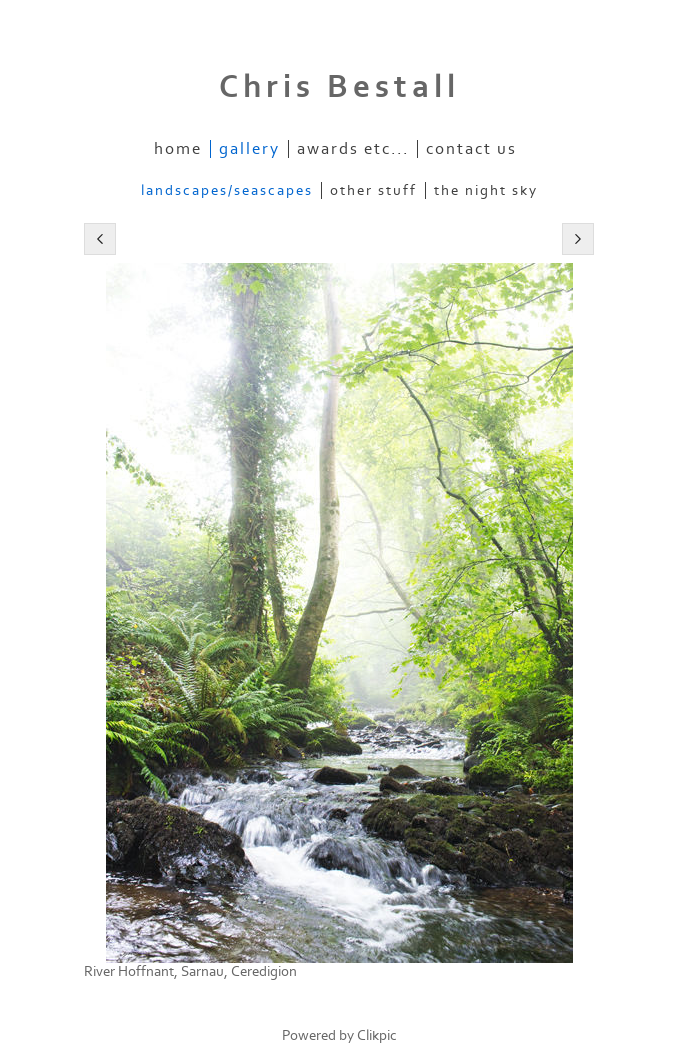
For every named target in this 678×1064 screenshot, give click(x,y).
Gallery (249, 149)
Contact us (471, 149)
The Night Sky (486, 190)
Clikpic (377, 1035)
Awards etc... (353, 149)
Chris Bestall (339, 87)
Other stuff (373, 190)
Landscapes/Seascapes (227, 190)
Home (178, 149)
